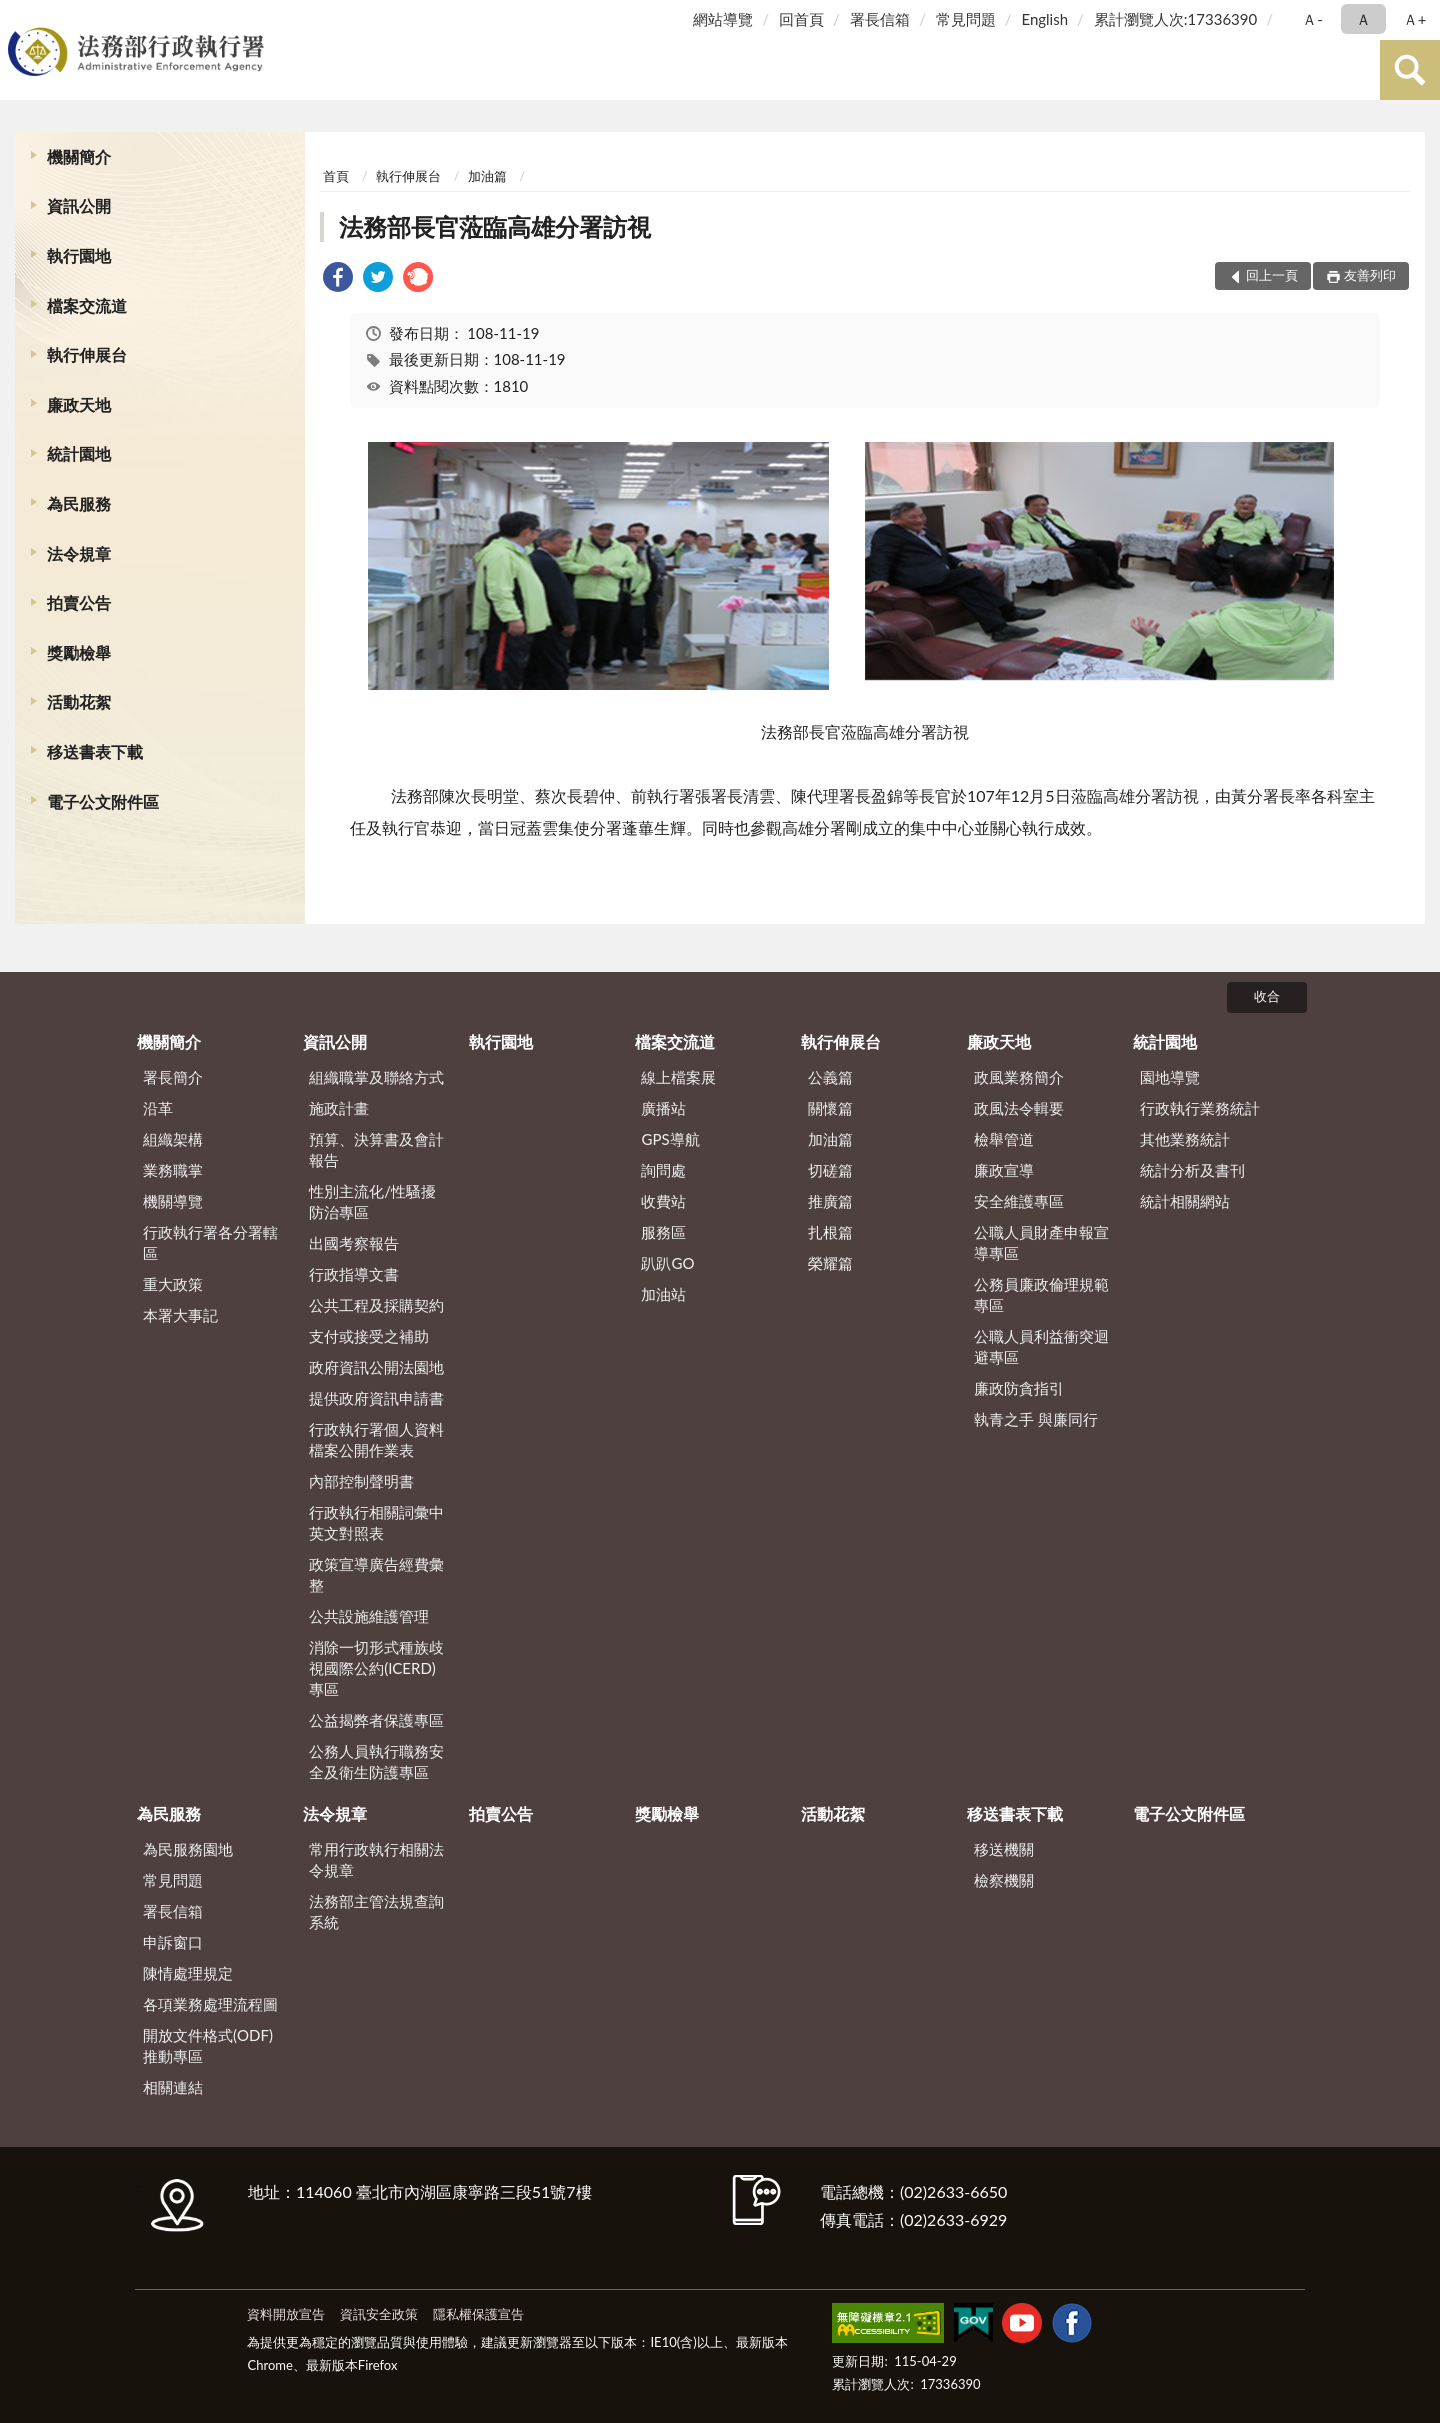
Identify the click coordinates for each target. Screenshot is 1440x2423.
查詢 (1410, 70)
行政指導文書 (354, 1274)
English (1044, 19)
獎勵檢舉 (79, 652)
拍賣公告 (79, 602)
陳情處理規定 (188, 1973)
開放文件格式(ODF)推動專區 (208, 2045)
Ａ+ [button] (1415, 19)
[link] (338, 279)
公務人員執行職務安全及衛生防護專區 (376, 1761)
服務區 (663, 1232)
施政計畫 (339, 1108)
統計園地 (79, 453)
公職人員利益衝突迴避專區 (1041, 1346)
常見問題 (966, 19)
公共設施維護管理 (369, 1616)
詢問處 (663, 1170)
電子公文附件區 (103, 801)
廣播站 (663, 1108)
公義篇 (830, 1077)
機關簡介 (79, 156)
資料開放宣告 (286, 2314)
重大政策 (173, 1284)
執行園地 (79, 255)
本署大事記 (180, 1315)
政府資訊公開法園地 (376, 1367)
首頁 (336, 176)
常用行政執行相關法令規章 (376, 1859)
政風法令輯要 (1019, 1108)
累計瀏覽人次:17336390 (1175, 19)
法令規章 (79, 553)
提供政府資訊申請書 (376, 1398)
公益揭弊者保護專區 (376, 1720)
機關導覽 (173, 1201)
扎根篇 (830, 1232)
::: (19, 17)
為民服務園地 (188, 1849)
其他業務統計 (1185, 1139)
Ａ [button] (1363, 19)
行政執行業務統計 (1200, 1108)
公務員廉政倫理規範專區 (1041, 1294)
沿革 (158, 1108)
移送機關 (1004, 1849)
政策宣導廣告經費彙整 (376, 1574)
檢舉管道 (1004, 1139)
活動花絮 (79, 701)
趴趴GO (667, 1263)
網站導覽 (723, 19)
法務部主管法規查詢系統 (376, 1911)
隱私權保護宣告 (478, 2314)
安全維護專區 (1019, 1201)
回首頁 (801, 19)
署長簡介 (173, 1077)
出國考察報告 (354, 1243)
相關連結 (173, 2087)
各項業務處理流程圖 (210, 2004)
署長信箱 (880, 19)
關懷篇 (830, 1108)
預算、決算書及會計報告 (376, 1149)
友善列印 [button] (1370, 275)
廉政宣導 (1004, 1170)
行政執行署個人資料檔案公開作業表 (376, 1439)
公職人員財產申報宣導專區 (1041, 1242)
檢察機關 (1004, 1880)
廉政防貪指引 (1019, 1388)
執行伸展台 (87, 354)
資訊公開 (79, 205)
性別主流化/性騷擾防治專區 (372, 1201)
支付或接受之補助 (369, 1336)
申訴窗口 (173, 1942)
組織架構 (173, 1139)
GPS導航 (670, 1139)
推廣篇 (830, 1201)
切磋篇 (830, 1170)
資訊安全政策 (379, 2314)
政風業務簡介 (1019, 1077)
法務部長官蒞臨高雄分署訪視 (495, 226)
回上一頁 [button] (1272, 275)
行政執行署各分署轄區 (210, 1242)
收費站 (663, 1201)
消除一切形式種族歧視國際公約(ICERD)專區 (376, 1668)
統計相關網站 (1185, 1201)
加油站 (663, 1294)
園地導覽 (1170, 1077)
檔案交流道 (87, 305)
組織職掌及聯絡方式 (376, 1077)
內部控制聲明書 (361, 1481)
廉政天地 (79, 404)
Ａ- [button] (1312, 19)
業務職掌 (173, 1170)
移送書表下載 (95, 751)
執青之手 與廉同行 (1036, 1419)
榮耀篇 (830, 1263)
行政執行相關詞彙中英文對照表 (376, 1522)
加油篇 (487, 176)
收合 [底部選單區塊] (1267, 996)
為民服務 (79, 503)
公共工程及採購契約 (376, 1305)
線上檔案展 (678, 1077)
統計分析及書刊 (1192, 1170)
